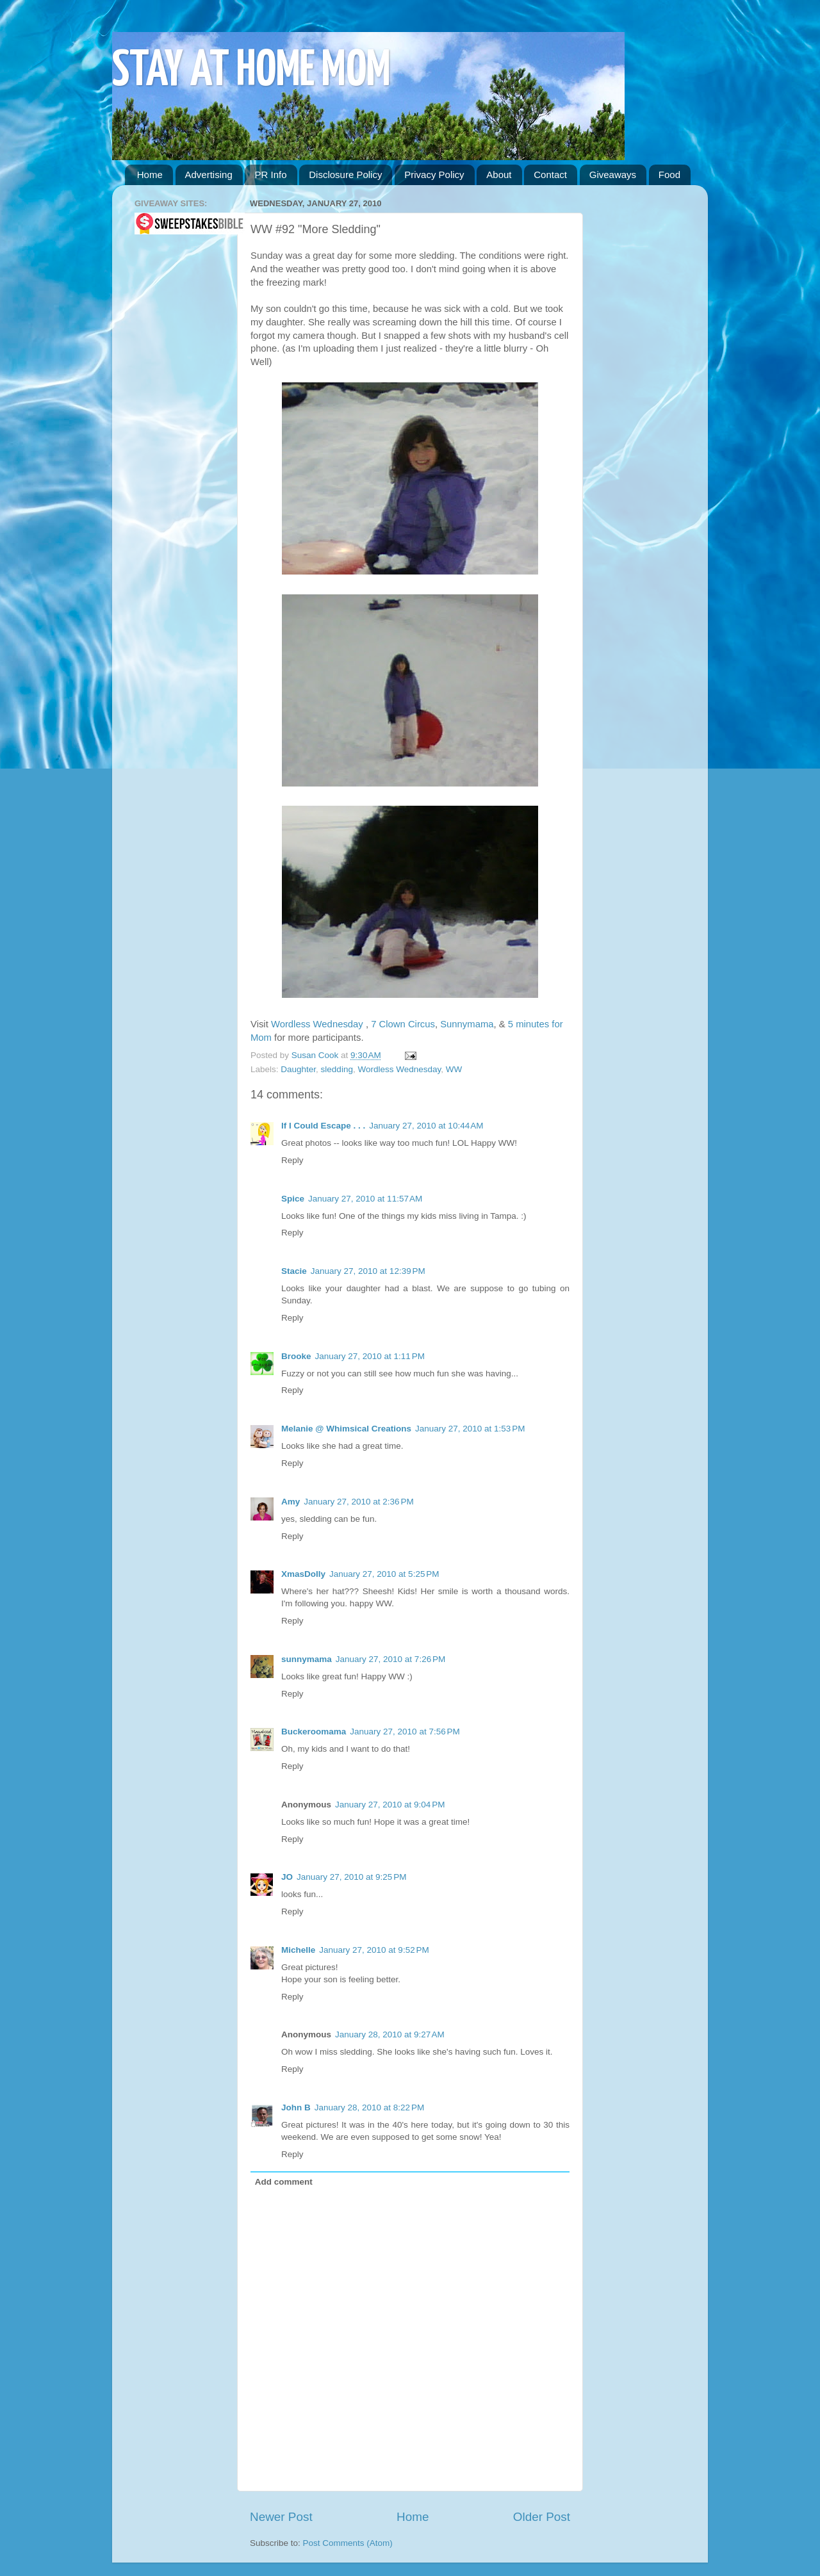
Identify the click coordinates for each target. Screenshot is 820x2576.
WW (454, 1069)
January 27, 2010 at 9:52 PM (374, 1950)
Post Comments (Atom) (348, 2543)
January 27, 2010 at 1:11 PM (370, 1356)
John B (296, 2107)
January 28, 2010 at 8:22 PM (370, 2107)
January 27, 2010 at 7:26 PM (391, 1659)
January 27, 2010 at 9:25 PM (352, 1877)
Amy (290, 1501)
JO (287, 1877)
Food (669, 174)
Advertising (209, 174)
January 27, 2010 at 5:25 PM (384, 1574)
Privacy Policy (434, 174)
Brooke (296, 1356)
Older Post (541, 2516)
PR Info (270, 174)
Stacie (294, 1271)
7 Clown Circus (403, 1024)
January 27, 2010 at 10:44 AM (426, 1125)
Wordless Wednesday (318, 1024)
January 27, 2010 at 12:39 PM (368, 1271)
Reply (292, 1160)
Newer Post (281, 2516)
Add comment (284, 2182)
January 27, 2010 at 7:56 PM (405, 1731)
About (498, 174)
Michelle (298, 1950)
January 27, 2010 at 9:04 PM (390, 1804)
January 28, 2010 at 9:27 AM (390, 2034)
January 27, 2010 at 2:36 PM (359, 1501)
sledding (337, 1069)
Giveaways (612, 174)
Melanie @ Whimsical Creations (346, 1428)
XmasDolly (303, 1574)
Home (150, 174)
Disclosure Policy (345, 174)
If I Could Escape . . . (323, 1125)
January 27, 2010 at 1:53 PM (470, 1428)
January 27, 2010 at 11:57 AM (365, 1198)
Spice (292, 1198)
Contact (550, 174)
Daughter (298, 1069)
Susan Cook (316, 1055)
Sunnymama (466, 1024)
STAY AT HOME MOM (251, 71)
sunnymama (306, 1659)
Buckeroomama (313, 1731)
